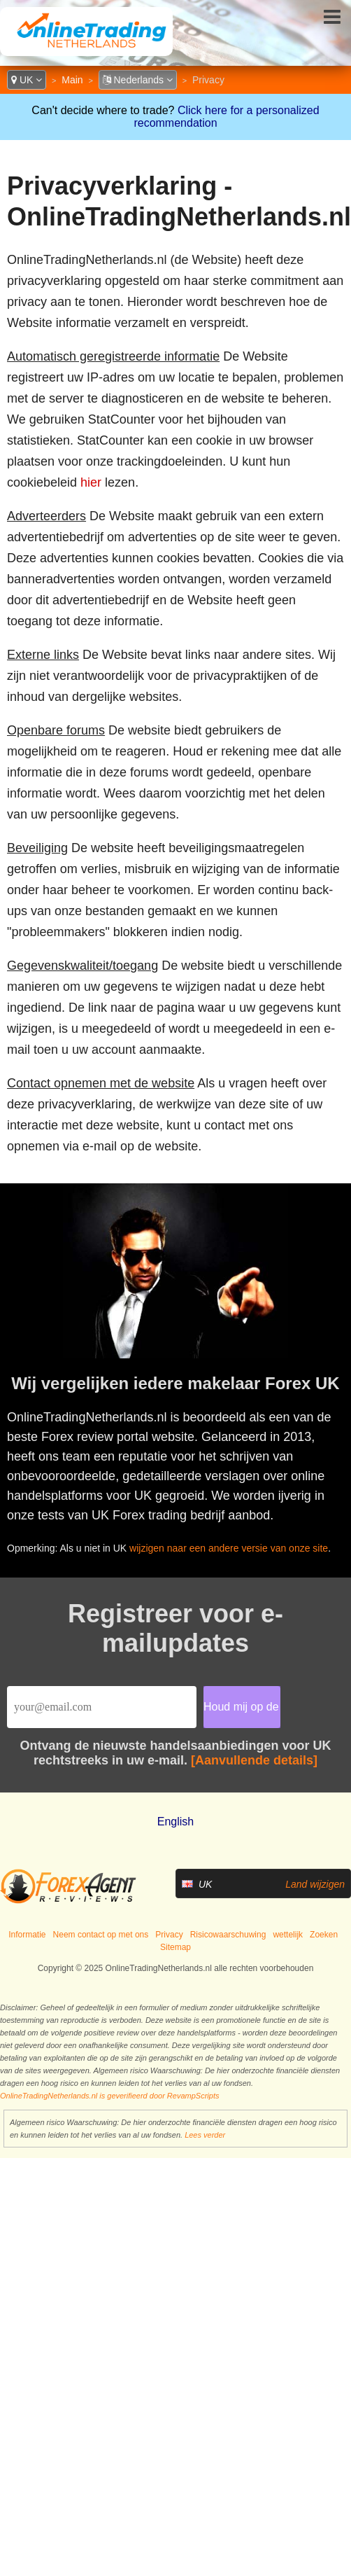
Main (72, 79)
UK (26, 79)
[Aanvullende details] (254, 1760)
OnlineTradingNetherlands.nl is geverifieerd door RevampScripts (109, 2095)
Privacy (168, 1935)
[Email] (101, 1707)
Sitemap (175, 1947)
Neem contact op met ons (101, 1935)
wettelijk (288, 1935)
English (175, 1821)
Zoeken (324, 1935)
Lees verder (205, 2135)
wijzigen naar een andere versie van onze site (228, 1548)
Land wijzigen (315, 1884)
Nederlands (138, 79)
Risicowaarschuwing (228, 1935)
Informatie (26, 1935)
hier (90, 482)
